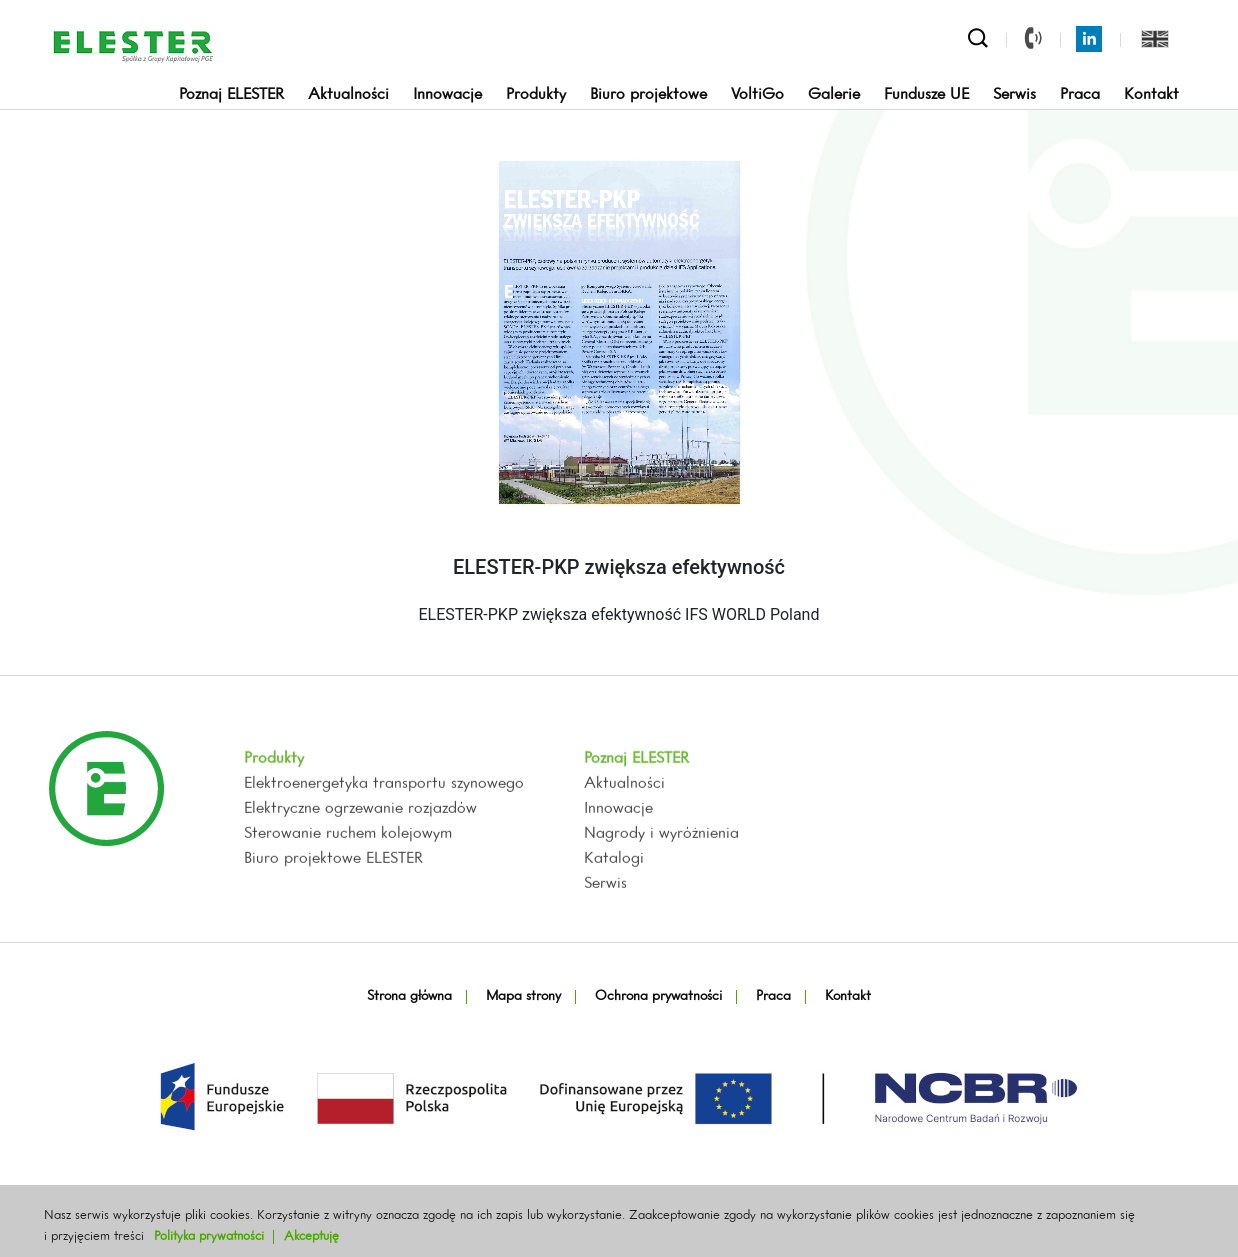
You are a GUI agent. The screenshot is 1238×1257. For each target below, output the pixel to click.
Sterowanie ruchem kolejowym (348, 888)
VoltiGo (757, 95)
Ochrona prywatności (658, 996)
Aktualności (348, 95)
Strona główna (409, 996)
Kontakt (1151, 95)
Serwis (1014, 95)
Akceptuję (311, 1236)
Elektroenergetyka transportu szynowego (384, 838)
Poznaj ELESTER (231, 95)
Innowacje (447, 95)
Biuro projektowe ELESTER (333, 913)
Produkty (536, 95)
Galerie (834, 95)
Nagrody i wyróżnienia (661, 888)
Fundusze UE (926, 95)
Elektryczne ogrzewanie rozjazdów (360, 863)
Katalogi (614, 913)
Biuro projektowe (648, 95)
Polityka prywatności (209, 1236)
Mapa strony (523, 996)
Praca (1080, 95)
